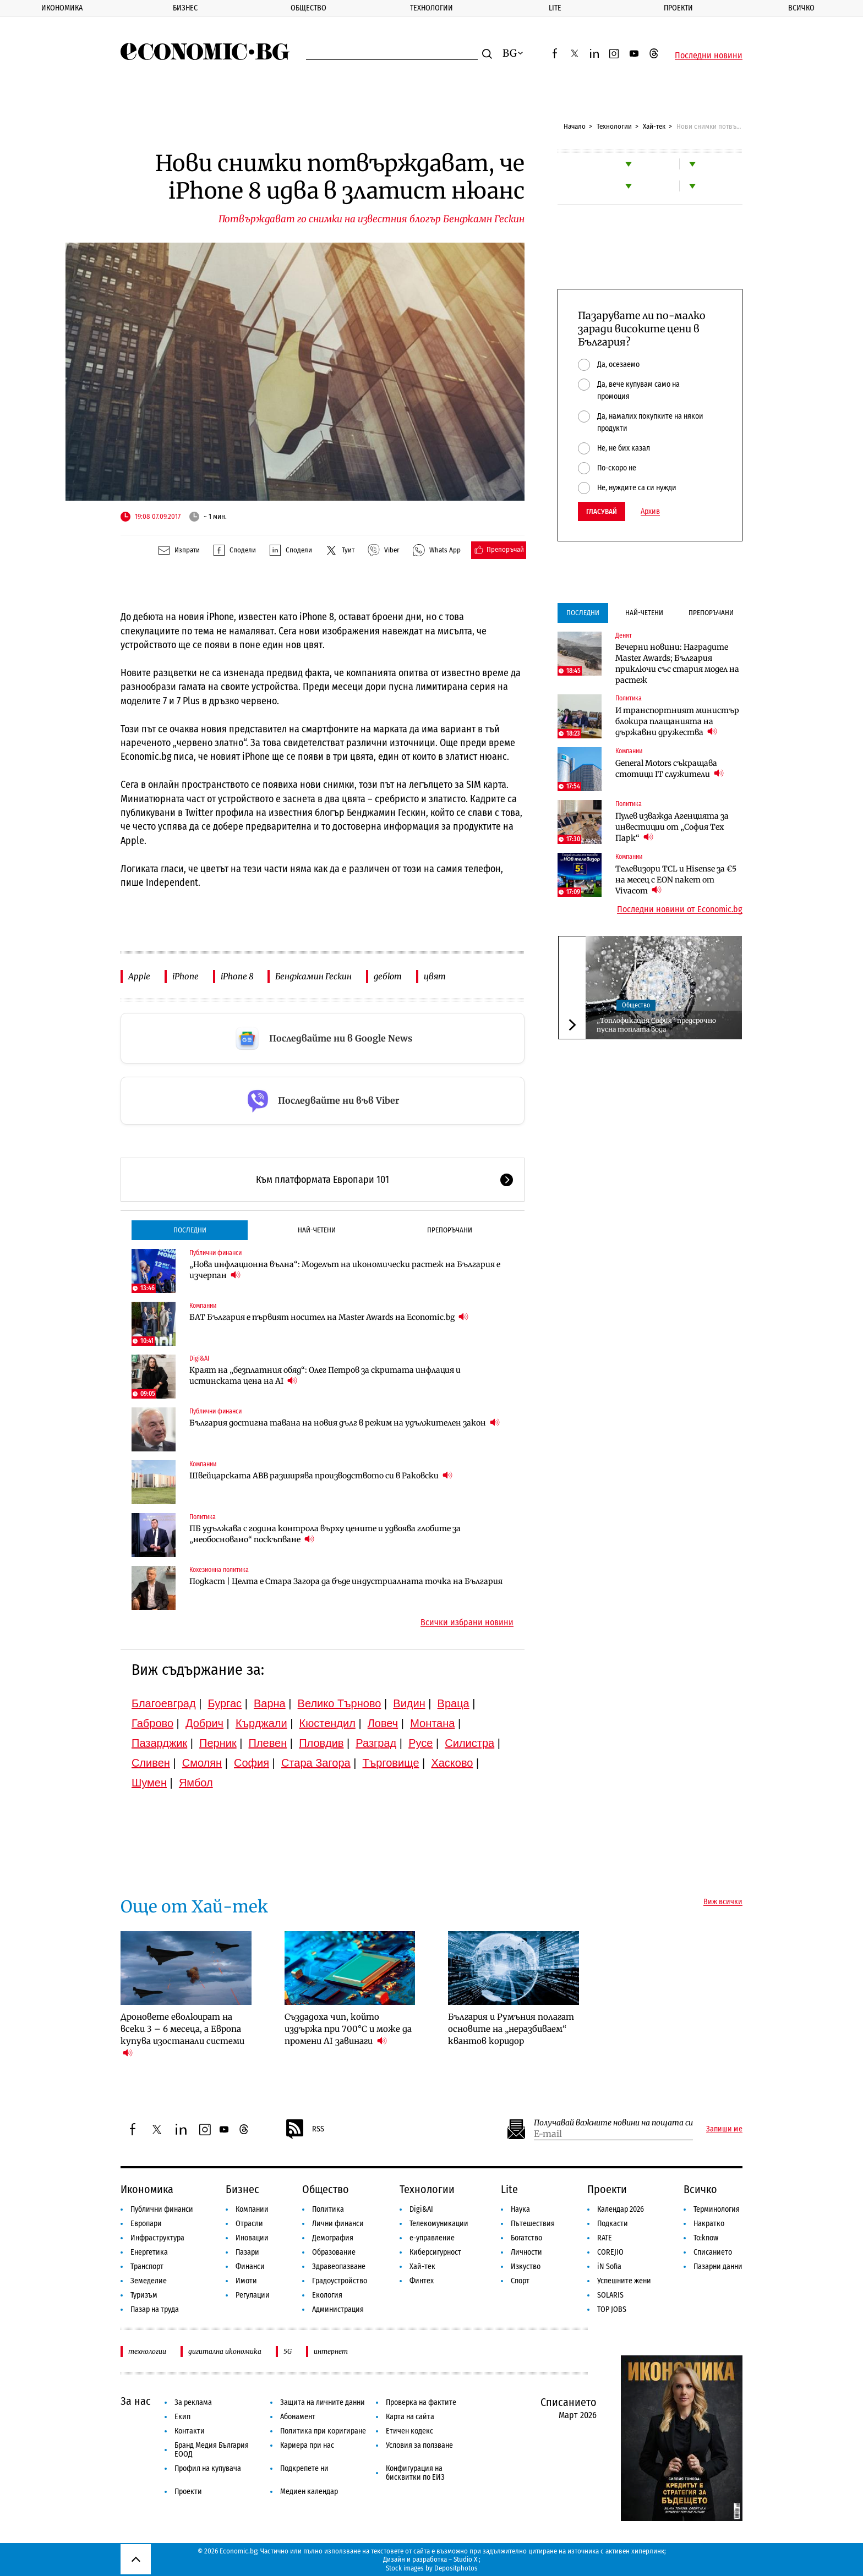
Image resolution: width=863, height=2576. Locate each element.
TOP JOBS (611, 2309)
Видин (409, 1703)
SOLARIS (610, 2295)
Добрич (204, 1723)
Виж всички (722, 1902)
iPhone (185, 976)
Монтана (432, 1723)
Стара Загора (316, 1763)
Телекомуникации (438, 2223)
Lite (555, 8)
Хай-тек (654, 126)
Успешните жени (624, 2280)
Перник (218, 1743)
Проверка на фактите (421, 2402)
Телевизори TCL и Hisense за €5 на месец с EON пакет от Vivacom (675, 880)
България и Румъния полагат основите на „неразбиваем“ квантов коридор (511, 2029)
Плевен (268, 1743)
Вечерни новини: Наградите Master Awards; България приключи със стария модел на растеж (677, 663)
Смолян (202, 1763)
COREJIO (610, 2252)
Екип (182, 2416)
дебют (388, 976)
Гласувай (601, 511)
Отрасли (249, 2223)
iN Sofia (609, 2266)
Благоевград (164, 1703)
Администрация (338, 2309)
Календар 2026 (620, 2209)
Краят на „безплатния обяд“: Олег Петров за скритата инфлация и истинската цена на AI (325, 1375)
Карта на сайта (410, 2416)
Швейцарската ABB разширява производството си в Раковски (320, 1475)
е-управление (432, 2238)
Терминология (716, 2209)
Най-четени (317, 1230)
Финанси (250, 2266)
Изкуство (525, 2266)
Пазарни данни (717, 2266)
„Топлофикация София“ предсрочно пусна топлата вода (656, 1024)
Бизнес (185, 8)
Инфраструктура (157, 2238)
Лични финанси (338, 2223)
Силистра (469, 1743)
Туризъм (143, 2295)
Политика (202, 1517)
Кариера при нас (307, 2445)
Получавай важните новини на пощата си (613, 2123)
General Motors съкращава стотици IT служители (669, 768)
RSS (304, 2129)
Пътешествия (533, 2223)
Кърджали (261, 1723)
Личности (526, 2252)
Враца (453, 1703)
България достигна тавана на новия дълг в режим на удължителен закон (344, 1422)
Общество (308, 8)
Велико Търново (339, 1703)
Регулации (253, 2295)
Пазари (247, 2252)
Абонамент (297, 2416)
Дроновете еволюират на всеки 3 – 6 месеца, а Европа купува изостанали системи (182, 2035)
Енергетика (149, 2252)
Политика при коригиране (323, 2431)
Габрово (152, 1723)
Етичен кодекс (409, 2431)
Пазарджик (159, 1743)
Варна (270, 1703)
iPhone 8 (237, 976)
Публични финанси (215, 1253)
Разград (376, 1743)
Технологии (431, 8)
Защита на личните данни (322, 2402)
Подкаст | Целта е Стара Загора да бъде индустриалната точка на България (345, 1581)
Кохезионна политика (219, 1570)
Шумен (149, 1783)
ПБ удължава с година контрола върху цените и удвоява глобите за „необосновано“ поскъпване (325, 1533)
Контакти (189, 2431)
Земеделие (148, 2280)
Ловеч (383, 1723)
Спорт (520, 2280)
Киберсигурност (435, 2252)
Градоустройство (339, 2280)
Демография (332, 2238)
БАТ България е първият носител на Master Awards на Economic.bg (328, 1317)
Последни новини (708, 55)
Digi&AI (199, 1358)
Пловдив (321, 1743)
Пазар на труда (154, 2309)
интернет (331, 2351)
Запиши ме (724, 2129)
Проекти (678, 8)
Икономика (62, 8)
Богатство (526, 2238)
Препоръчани (449, 1230)
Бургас (225, 1703)
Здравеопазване (338, 2266)
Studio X (465, 2559)
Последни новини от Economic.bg (679, 909)
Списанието (712, 2252)
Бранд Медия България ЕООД (211, 2450)
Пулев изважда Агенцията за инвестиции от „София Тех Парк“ (672, 827)
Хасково (452, 1763)
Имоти (246, 2280)
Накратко (708, 2223)
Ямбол (196, 1783)
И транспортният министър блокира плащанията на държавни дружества (677, 721)
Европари (146, 2223)
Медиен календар (309, 2491)
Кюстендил (327, 1723)
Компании (202, 1305)
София (251, 1763)
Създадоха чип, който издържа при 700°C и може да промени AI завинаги (348, 2029)
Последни (189, 1230)
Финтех (421, 2280)
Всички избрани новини (467, 1622)
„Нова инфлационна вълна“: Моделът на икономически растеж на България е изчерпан (344, 1269)
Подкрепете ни (304, 2468)
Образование (334, 2252)
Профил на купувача (207, 2468)
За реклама (193, 2402)
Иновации (252, 2238)
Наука (520, 2209)
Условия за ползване (419, 2445)
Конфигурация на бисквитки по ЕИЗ (415, 2473)
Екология (327, 2295)
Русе (420, 1743)
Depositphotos (456, 2568)
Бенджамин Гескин (313, 976)
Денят (623, 635)
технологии (147, 2351)
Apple (139, 976)
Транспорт (146, 2266)
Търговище (391, 1763)
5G (287, 2351)
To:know (705, 2238)
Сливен (151, 1763)
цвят (435, 976)
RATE (604, 2238)
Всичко (801, 8)
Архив (650, 512)
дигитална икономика (224, 2351)
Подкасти (612, 2223)
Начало (575, 126)
